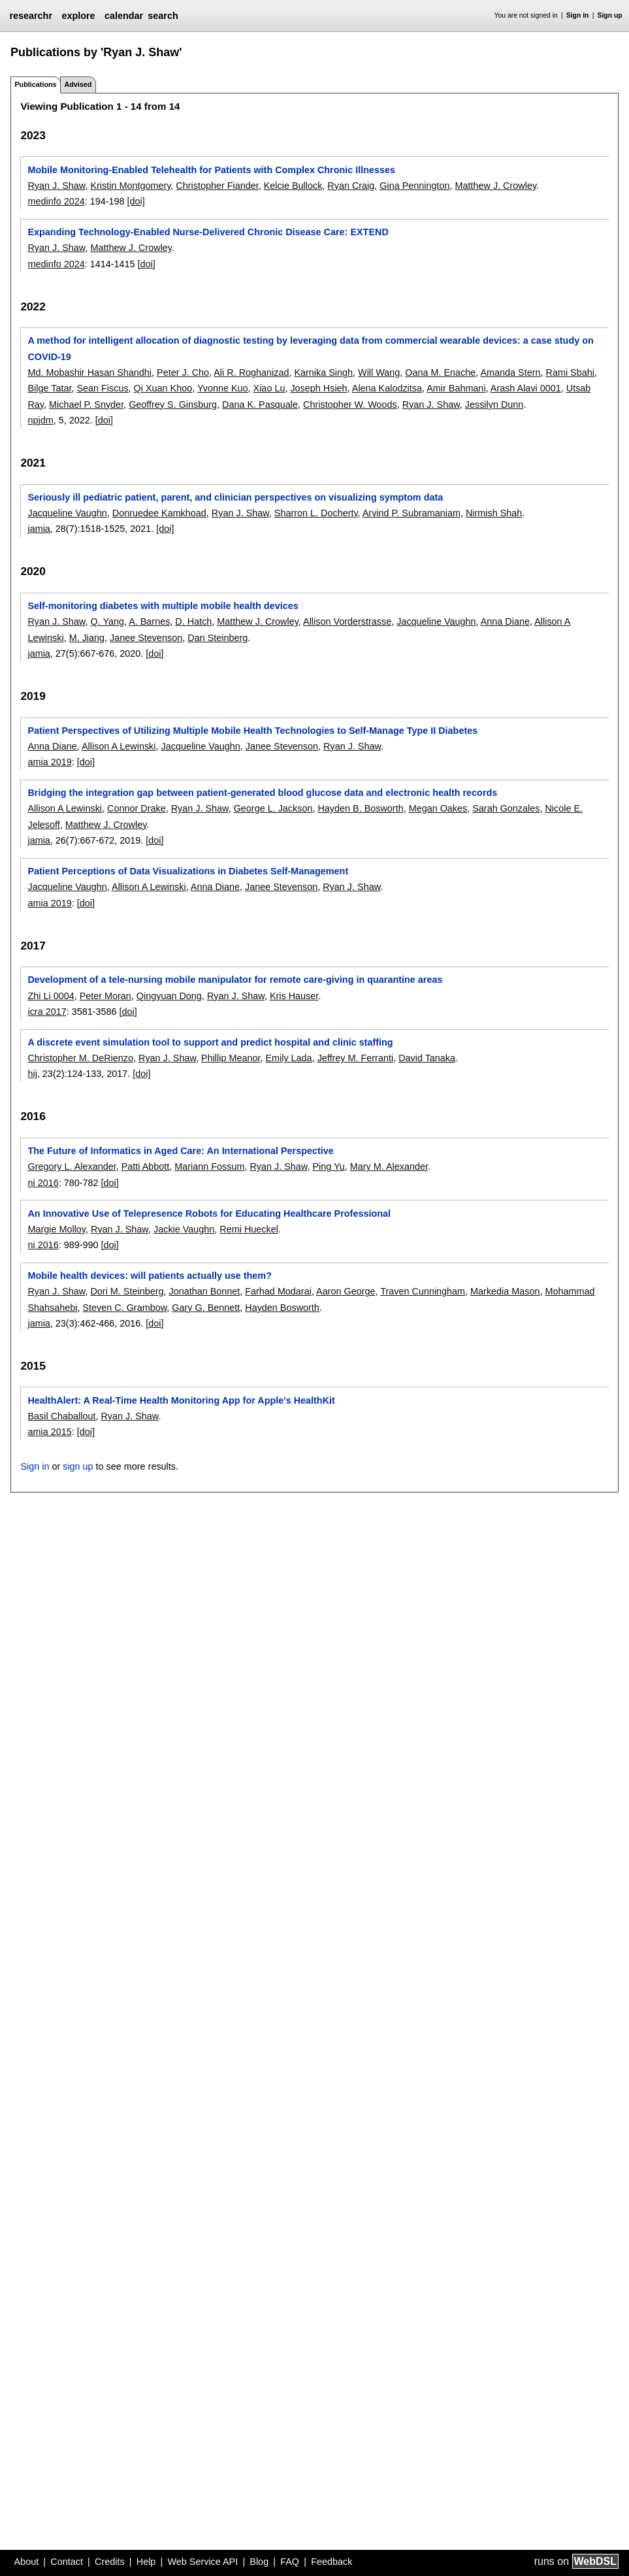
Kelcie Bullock (293, 185)
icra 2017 (46, 1011)
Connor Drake (136, 808)
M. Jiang (87, 638)
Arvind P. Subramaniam (411, 513)
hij (32, 1073)
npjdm (40, 420)
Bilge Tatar (49, 388)
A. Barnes (149, 621)
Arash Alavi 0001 (526, 388)
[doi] (136, 201)
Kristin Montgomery (130, 185)
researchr (30, 15)
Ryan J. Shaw (56, 185)
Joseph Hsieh (318, 388)
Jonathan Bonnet (204, 1291)
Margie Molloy (56, 1229)
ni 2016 (42, 1183)
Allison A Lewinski (119, 746)
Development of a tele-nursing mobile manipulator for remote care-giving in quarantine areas (234, 979)
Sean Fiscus (102, 388)
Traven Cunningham (422, 1291)
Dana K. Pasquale (260, 404)
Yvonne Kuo (222, 388)
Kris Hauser (294, 996)
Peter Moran (105, 996)
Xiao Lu (269, 388)
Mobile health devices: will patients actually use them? (149, 1275)
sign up (78, 1466)
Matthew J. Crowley (495, 185)
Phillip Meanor (230, 1058)
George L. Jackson (273, 808)
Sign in (577, 15)
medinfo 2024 (55, 201)
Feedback (331, 2561)
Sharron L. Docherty (316, 513)
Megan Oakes (438, 808)
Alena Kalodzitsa (387, 388)
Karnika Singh (323, 372)
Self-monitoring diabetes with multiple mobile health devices (162, 606)
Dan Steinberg (217, 638)
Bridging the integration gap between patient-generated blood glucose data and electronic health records (262, 792)
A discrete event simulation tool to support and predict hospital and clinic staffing (210, 1042)
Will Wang (379, 372)
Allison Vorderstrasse (347, 621)
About (26, 2561)
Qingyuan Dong (169, 996)
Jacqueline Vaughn (66, 513)
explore (78, 15)
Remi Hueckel (248, 1229)
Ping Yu (328, 1166)
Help (146, 2561)
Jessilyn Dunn (494, 404)
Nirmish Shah (494, 513)
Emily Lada (288, 1058)
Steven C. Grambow (124, 1307)
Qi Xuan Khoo (163, 388)
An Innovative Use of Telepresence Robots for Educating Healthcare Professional (209, 1213)
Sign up (610, 15)
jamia (38, 528)
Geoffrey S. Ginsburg (173, 404)
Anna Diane (505, 621)
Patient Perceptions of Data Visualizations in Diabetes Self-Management (187, 871)
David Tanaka (426, 1058)
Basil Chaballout (61, 1416)
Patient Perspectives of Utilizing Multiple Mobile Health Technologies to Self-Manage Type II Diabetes (252, 730)
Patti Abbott (145, 1166)
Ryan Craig (350, 185)
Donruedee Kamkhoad (159, 513)
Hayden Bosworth (282, 1307)
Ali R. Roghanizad (251, 372)
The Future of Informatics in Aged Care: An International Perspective (180, 1151)
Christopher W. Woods (350, 404)
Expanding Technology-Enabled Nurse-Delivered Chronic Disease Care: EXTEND (207, 232)
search (163, 15)
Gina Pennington (414, 185)
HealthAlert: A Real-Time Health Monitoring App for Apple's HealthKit (180, 1400)
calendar (124, 15)
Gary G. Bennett (206, 1307)
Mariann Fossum (209, 1166)
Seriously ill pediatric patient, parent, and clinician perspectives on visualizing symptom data (235, 497)
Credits (110, 2561)
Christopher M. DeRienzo (80, 1058)
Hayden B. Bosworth (360, 808)
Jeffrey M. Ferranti (355, 1058)
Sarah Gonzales (506, 808)
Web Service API (202, 2561)
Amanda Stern (511, 372)
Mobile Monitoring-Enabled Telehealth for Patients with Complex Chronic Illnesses (211, 170)
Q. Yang (106, 621)
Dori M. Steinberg (126, 1291)
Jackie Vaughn (183, 1229)
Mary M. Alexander (389, 1166)
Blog (259, 2561)
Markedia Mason (505, 1291)
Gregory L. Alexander (71, 1166)
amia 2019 (49, 762)
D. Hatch (193, 621)
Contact (66, 2561)
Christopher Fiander (217, 185)
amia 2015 (49, 1432)
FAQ (289, 2561)
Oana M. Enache (440, 372)
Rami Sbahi (570, 372)
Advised (77, 84)
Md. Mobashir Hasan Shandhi (89, 372)
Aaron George (345, 1291)
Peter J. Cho (183, 372)
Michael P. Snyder (86, 404)
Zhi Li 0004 (50, 996)
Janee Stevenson (146, 638)
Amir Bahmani (456, 388)
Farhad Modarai (278, 1291)
